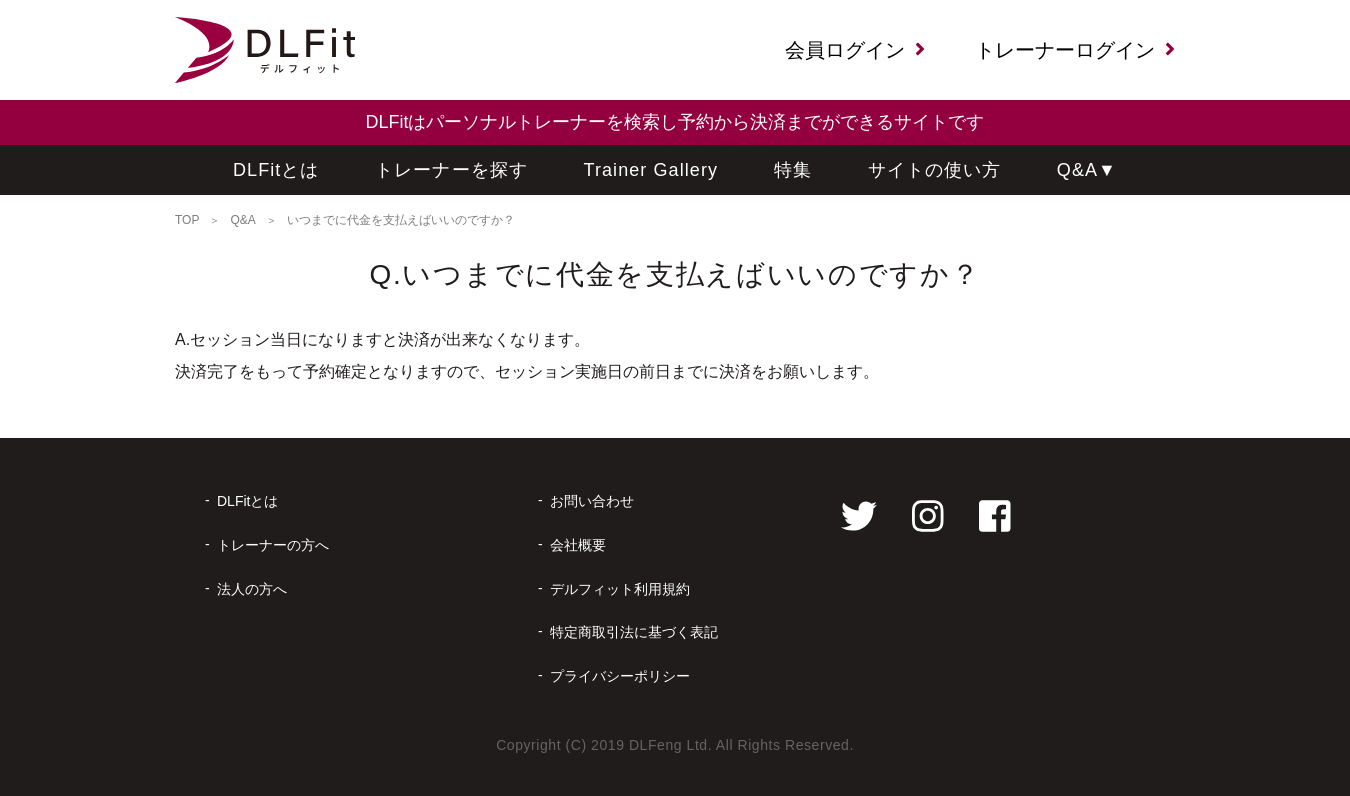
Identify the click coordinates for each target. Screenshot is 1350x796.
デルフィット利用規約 (620, 589)
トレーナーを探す (451, 170)
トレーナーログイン (1075, 50)
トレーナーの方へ (273, 545)
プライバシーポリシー (620, 676)
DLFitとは (276, 170)
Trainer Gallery (651, 170)
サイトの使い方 (935, 170)
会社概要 (578, 545)
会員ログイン (855, 50)
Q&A (1087, 170)
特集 (793, 170)
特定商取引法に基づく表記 (634, 632)
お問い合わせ (592, 501)
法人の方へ (252, 589)
